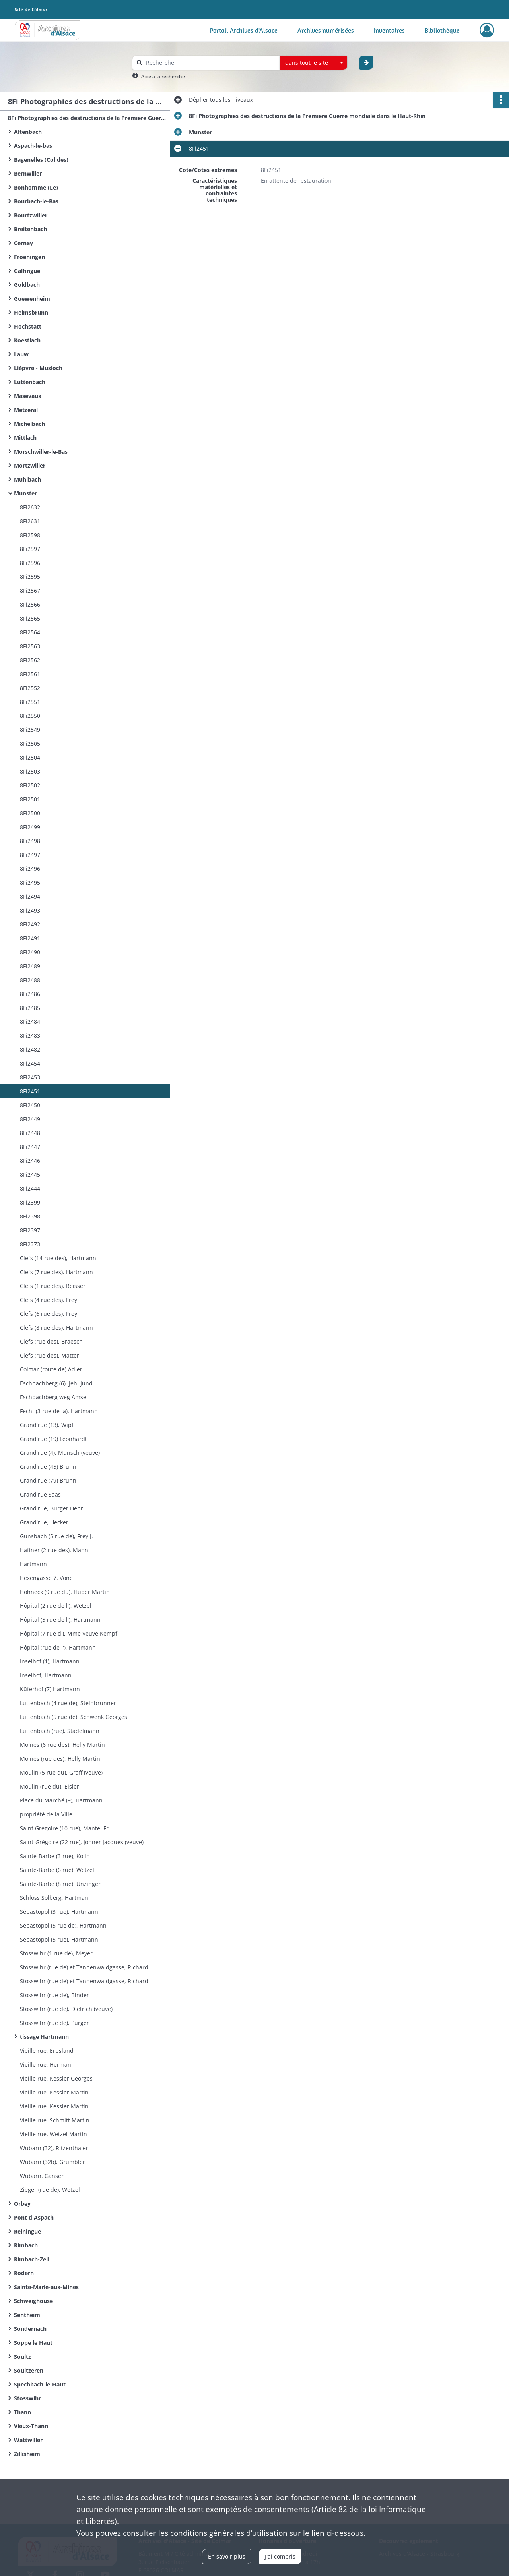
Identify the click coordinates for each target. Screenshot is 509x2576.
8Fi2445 (30, 1174)
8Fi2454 (30, 1063)
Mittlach (25, 437)
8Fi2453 (30, 1077)
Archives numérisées (325, 30)
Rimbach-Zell (31, 2259)
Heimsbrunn (31, 312)
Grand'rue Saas (40, 1494)
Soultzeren (28, 2370)
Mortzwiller (29, 465)
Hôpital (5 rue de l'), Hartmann (60, 1619)
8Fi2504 (30, 757)
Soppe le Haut (33, 2342)
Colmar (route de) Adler (51, 1369)
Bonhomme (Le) (36, 187)
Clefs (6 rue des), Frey (48, 1313)
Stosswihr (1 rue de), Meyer (56, 1953)
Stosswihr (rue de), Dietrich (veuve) (66, 2009)
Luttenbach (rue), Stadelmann (59, 1731)
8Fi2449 (30, 1119)
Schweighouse (33, 2301)
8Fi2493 (30, 910)
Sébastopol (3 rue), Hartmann (59, 1911)
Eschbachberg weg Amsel (54, 1397)
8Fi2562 (30, 660)
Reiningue (27, 2231)
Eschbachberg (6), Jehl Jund (56, 1383)
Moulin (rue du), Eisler (49, 1786)
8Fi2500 (30, 813)
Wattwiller (28, 2440)
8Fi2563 (30, 646)
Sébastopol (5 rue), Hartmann (59, 1939)
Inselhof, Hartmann (46, 1675)
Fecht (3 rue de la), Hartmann (59, 1411)
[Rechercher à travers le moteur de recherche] (210, 62)
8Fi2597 (30, 549)
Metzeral (26, 410)
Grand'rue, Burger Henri (52, 1508)
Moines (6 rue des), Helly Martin (62, 1744)
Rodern (24, 2273)
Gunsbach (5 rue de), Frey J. (56, 1536)
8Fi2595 (30, 576)
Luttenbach (29, 382)
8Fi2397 (30, 1230)
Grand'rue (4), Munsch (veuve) (60, 1452)
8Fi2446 (30, 1160)
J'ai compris (280, 2556)
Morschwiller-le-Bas (41, 451)
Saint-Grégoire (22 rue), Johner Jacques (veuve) (82, 1842)
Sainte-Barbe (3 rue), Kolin (55, 1856)
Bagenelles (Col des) (41, 159)
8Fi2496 (30, 868)
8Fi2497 (30, 855)
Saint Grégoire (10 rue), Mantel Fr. (65, 1828)
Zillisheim (27, 2454)
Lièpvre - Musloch (38, 368)
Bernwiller (28, 173)
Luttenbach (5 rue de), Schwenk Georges (73, 1717)
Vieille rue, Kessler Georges (56, 2078)
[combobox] (313, 63)
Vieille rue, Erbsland (47, 2050)
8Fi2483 (30, 1035)
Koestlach (27, 340)
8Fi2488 (30, 980)
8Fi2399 (30, 1202)
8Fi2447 (30, 1147)
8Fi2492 (30, 924)
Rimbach (26, 2245)
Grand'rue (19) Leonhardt (53, 1439)
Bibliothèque (442, 30)
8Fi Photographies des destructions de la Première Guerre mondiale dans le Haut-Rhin (87, 118)
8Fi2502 (30, 785)
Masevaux (27, 396)
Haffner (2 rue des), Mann (54, 1550)
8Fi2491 (30, 938)
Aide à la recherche (163, 76)
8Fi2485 (30, 1007)
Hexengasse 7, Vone (46, 1578)
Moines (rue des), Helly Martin (60, 1758)
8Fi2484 (30, 1021)
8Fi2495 (30, 882)
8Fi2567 (30, 590)
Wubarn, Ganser (42, 2176)
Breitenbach (30, 229)
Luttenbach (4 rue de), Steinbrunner (68, 1703)
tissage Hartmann (44, 2036)
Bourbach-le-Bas (36, 201)
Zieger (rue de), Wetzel (50, 2189)
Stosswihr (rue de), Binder (54, 1995)
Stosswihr (27, 2398)
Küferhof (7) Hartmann (50, 1689)
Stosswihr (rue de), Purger (54, 2023)
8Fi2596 (30, 563)
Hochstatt (27, 326)
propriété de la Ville (46, 1814)
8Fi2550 (30, 715)
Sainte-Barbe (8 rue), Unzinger (60, 1884)
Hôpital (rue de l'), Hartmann (58, 1647)
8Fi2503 (30, 771)
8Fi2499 (30, 827)
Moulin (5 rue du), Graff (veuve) (61, 1772)
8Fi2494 (30, 896)
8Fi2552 (30, 688)
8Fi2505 (30, 743)
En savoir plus (226, 2556)
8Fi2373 (30, 1244)
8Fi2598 (30, 535)
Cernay (23, 243)
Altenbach (28, 131)
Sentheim (27, 2315)
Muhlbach (27, 479)
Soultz (22, 2356)
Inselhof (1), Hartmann (50, 1661)
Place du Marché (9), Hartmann (61, 1800)
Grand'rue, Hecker (44, 1522)
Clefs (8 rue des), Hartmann (56, 1327)
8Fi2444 (30, 1188)
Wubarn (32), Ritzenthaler (54, 2148)
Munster (25, 493)
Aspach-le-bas (33, 145)
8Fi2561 (30, 674)
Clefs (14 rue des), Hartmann (58, 1258)
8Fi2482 (30, 1049)
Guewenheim (32, 298)
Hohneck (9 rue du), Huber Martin (65, 1591)
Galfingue (27, 271)
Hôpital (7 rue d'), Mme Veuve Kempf (68, 1633)
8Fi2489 (30, 966)
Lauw (21, 354)
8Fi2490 (30, 952)
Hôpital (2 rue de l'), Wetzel (55, 1605)
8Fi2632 (30, 507)
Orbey (22, 2203)
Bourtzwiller (30, 215)
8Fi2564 (30, 632)
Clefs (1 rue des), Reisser (52, 1286)
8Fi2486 (30, 994)
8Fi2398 (30, 1216)
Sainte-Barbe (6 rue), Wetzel (57, 1870)
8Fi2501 (30, 799)
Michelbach (29, 423)
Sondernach (30, 2328)
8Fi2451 (30, 1091)
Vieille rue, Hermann (47, 2064)
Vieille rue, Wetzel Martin (53, 2134)
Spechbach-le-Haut (40, 2384)
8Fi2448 (30, 1133)
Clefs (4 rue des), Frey (48, 1299)
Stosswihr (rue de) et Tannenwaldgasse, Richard (84, 1967)
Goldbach (27, 284)
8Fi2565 (30, 618)
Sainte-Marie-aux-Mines (46, 2287)
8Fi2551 (30, 702)
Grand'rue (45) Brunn (48, 1466)
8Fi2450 (30, 1105)
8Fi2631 (30, 521)
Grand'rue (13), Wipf (47, 1425)
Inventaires (389, 30)
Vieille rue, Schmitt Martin (54, 2120)
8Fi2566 (30, 604)
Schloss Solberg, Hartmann (56, 1897)
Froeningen (29, 257)
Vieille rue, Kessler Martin (54, 2092)
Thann (22, 2412)
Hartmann (33, 1564)
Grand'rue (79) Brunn (48, 1480)
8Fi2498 (30, 841)
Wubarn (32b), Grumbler (52, 2162)
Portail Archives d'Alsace (244, 30)
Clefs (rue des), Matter (49, 1355)
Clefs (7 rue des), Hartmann (56, 1272)
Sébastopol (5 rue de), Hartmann (63, 1925)
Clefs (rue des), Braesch (51, 1341)
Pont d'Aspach (34, 2217)
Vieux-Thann (31, 2426)
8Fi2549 (30, 729)
